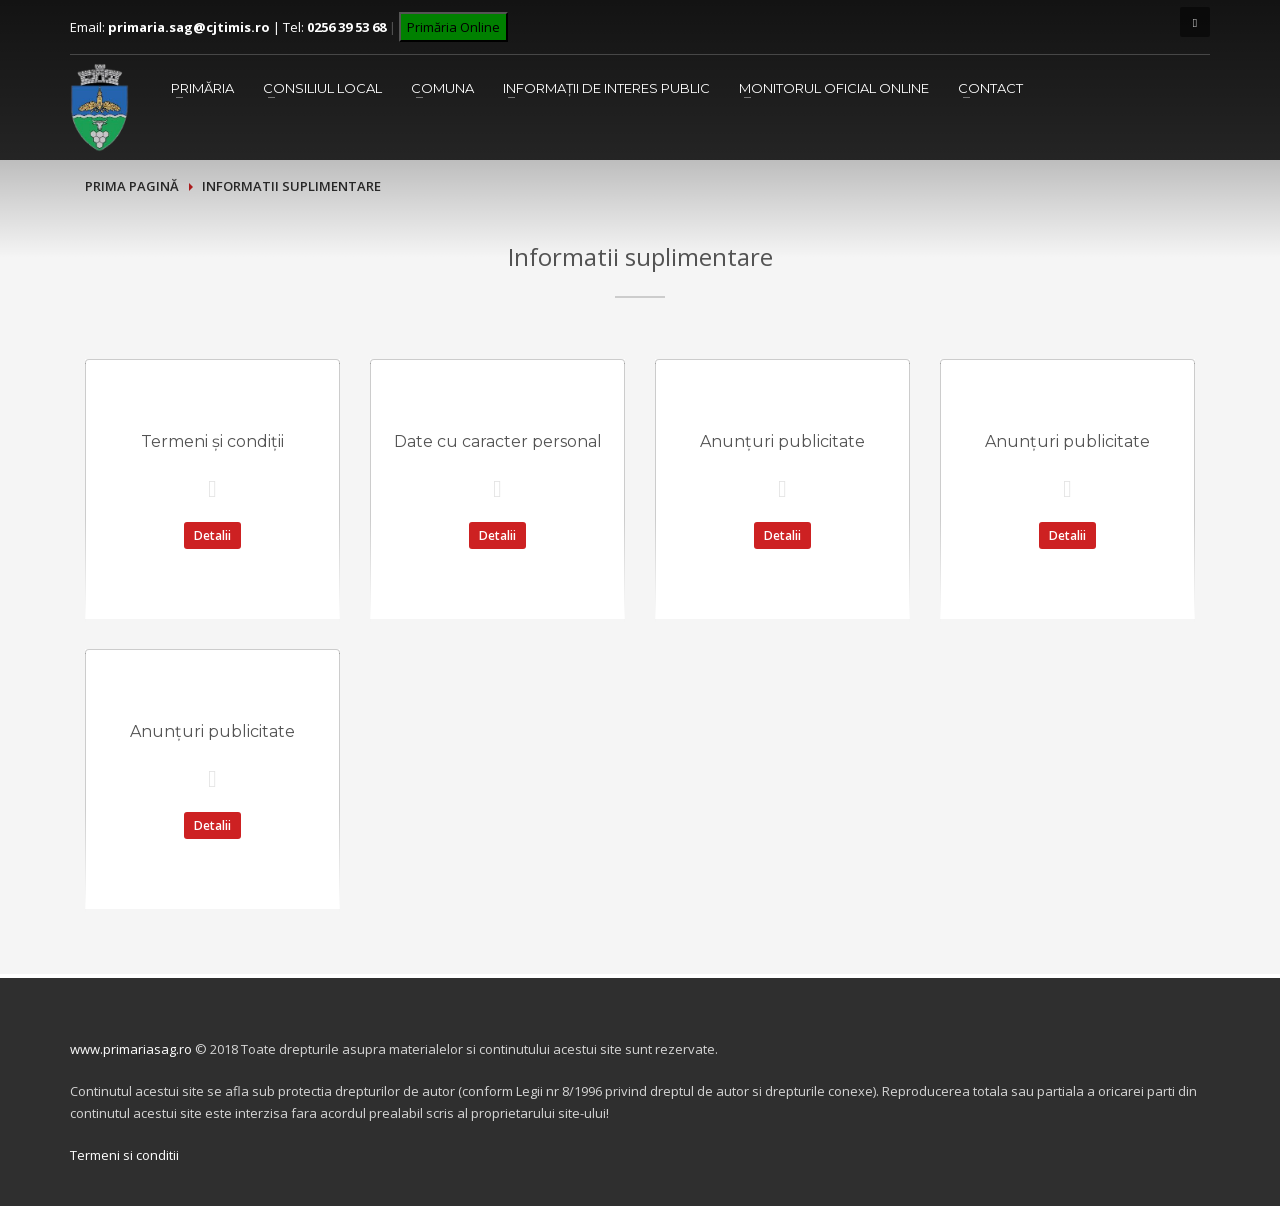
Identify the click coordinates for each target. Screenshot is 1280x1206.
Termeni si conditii (124, 1155)
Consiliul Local (322, 88)
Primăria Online (453, 27)
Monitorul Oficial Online (834, 88)
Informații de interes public (606, 88)
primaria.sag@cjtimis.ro (189, 27)
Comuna (442, 88)
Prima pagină (132, 186)
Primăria (202, 88)
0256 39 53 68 (346, 27)
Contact (990, 88)
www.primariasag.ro (131, 1049)
